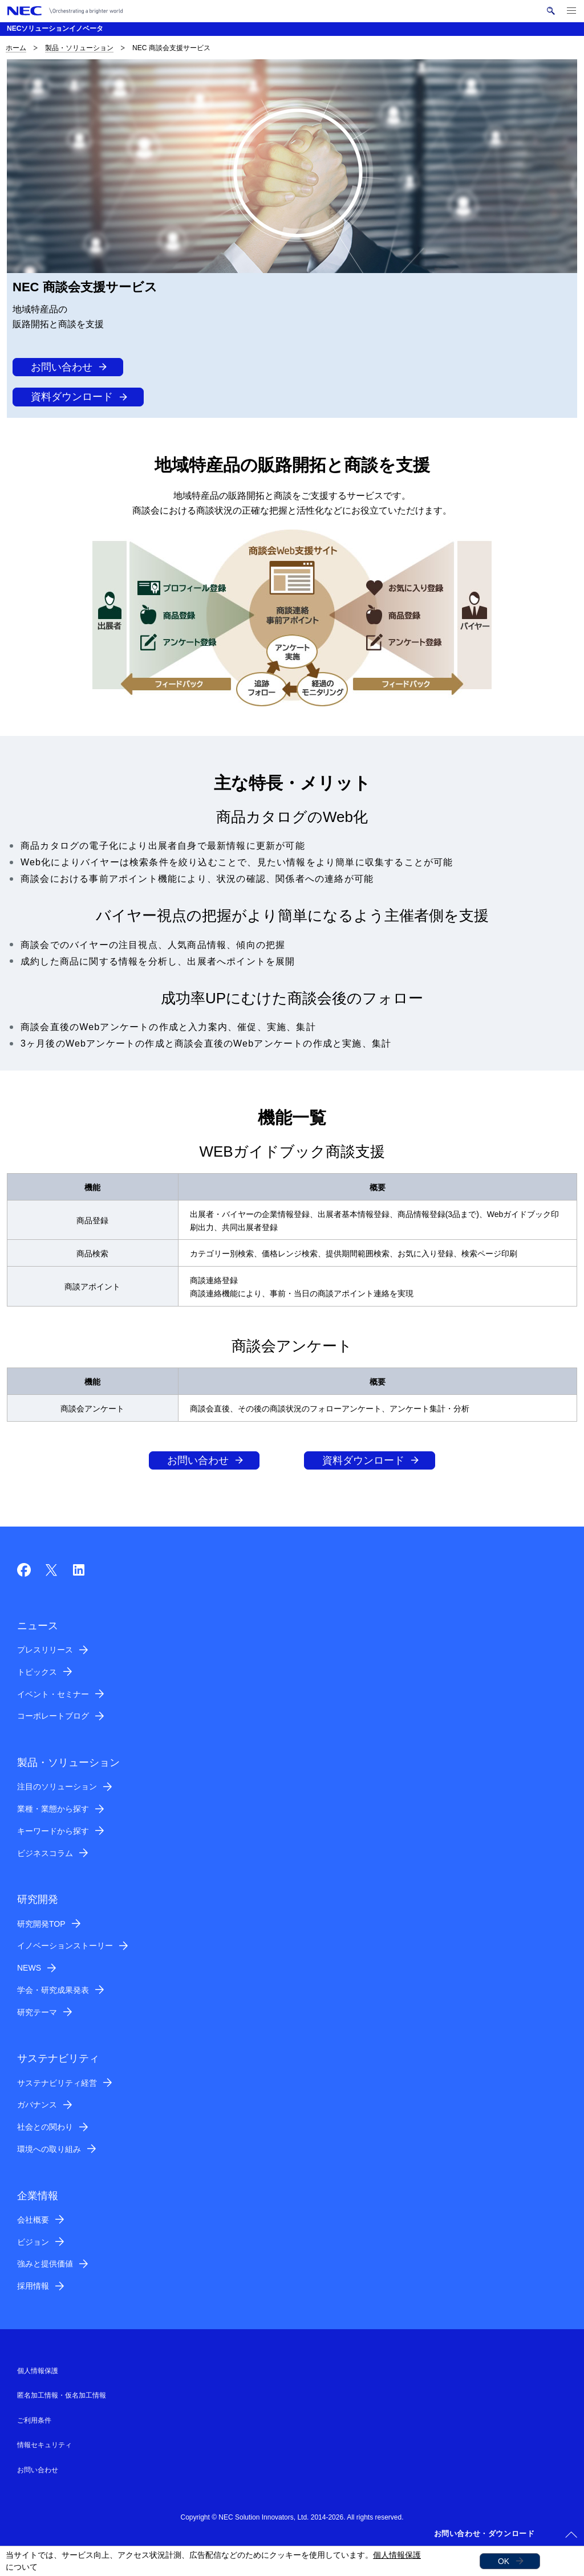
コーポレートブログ (53, 1715)
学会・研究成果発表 (53, 1990)
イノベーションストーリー (65, 1945)
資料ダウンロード (72, 396)
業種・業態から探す (53, 1808)
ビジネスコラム (45, 1853)
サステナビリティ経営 (57, 2082)
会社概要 (33, 2219)
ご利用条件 (34, 2420)
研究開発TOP (41, 1923)
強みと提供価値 (45, 2263)
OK (503, 2561)
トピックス (37, 1671)
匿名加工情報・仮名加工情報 (61, 2395)
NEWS (29, 1967)
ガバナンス (37, 2104)
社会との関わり (45, 2126)
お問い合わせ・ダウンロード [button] (484, 2533)
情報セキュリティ (44, 2445)
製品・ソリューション (79, 48)
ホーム (16, 48)
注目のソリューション (57, 1786)
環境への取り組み (49, 2149)
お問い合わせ (61, 367)
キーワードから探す (53, 1831)
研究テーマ (37, 2012)
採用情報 (33, 2285)
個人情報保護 (397, 2554)
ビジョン (33, 2242)
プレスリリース (45, 1649)
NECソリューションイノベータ (55, 28)
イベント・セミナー (53, 1694)
